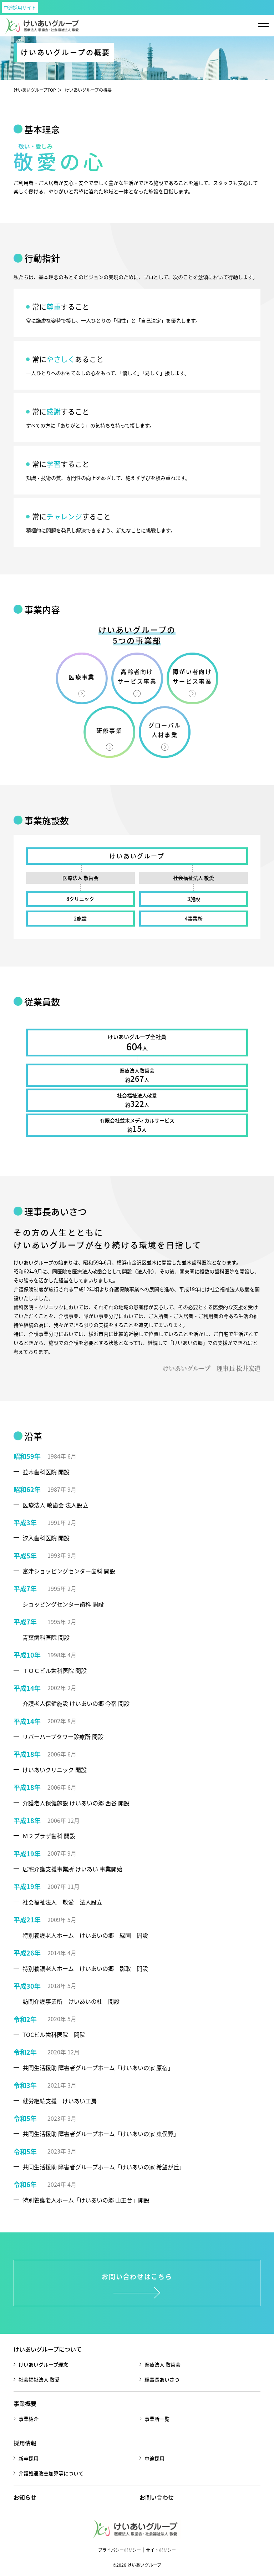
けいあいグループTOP (35, 90)
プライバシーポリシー (119, 2550)
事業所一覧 (156, 2418)
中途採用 (154, 2458)
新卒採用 (29, 2458)
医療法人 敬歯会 (162, 2364)
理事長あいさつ (161, 2379)
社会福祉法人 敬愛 (39, 2379)
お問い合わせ (156, 2497)
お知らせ (25, 2497)
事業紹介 (29, 2418)
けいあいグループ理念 (43, 2364)
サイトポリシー (161, 2550)
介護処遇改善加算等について (51, 2473)
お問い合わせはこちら (137, 2276)
